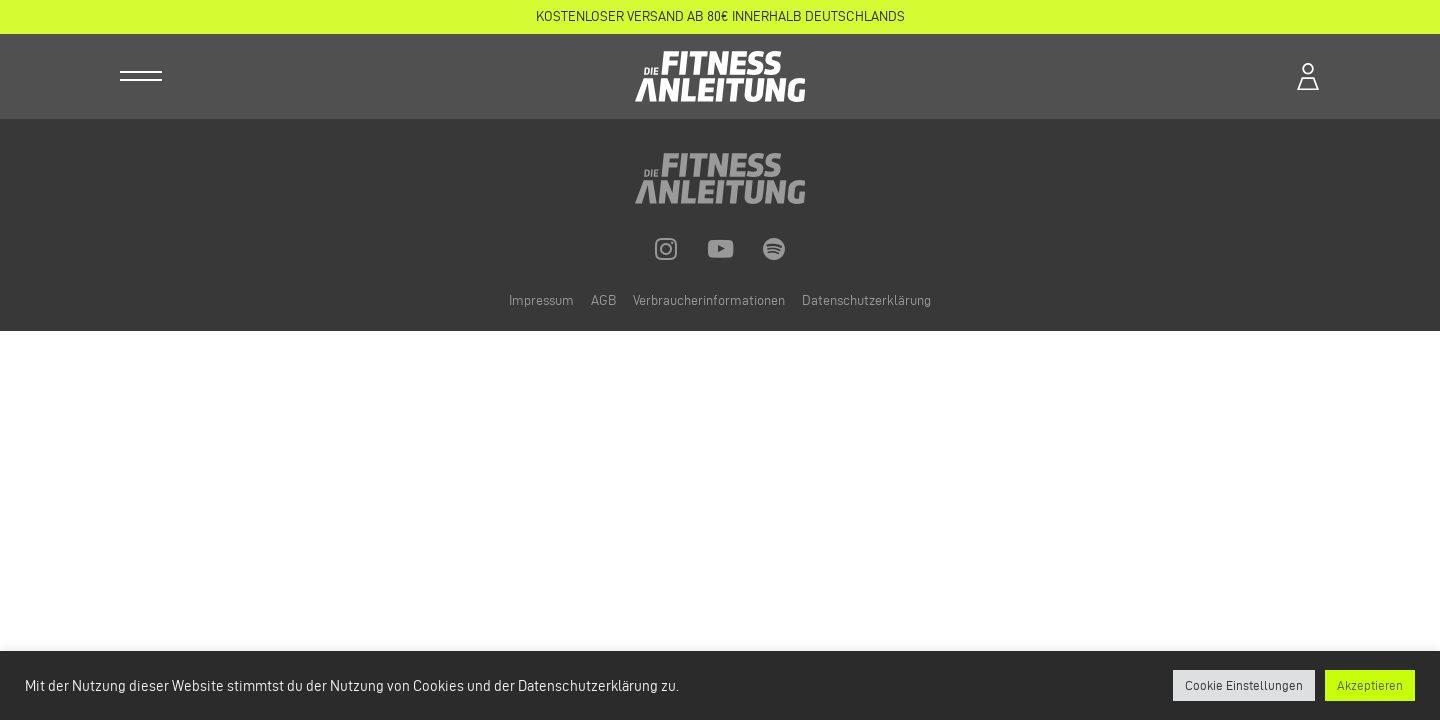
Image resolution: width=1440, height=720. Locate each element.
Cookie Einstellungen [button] (1244, 685)
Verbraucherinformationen (710, 300)
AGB (605, 300)
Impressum (543, 300)
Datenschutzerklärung (866, 300)
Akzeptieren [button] (1370, 685)
